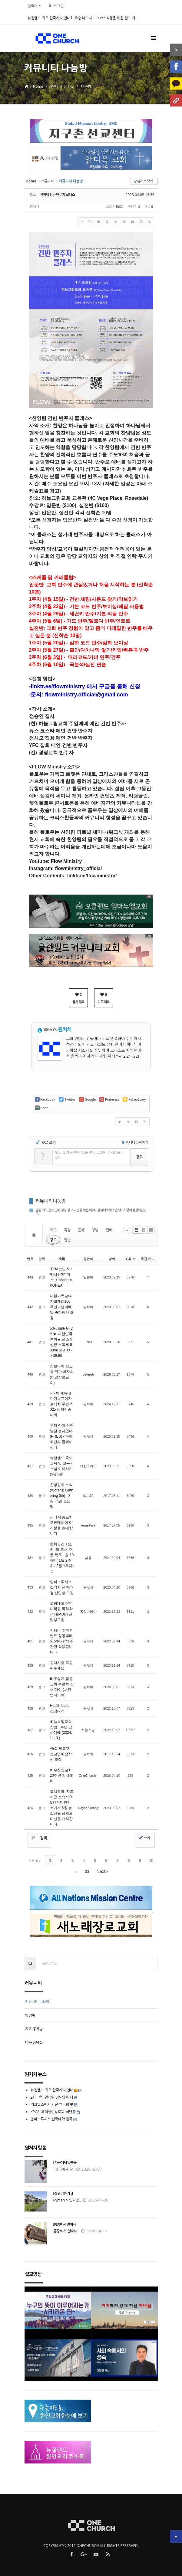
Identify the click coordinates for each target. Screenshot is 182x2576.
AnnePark (88, 1525)
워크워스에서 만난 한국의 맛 (52, 2104)
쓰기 (144, 1838)
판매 (109, 1229)
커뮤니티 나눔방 (79, 86)
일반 (67, 1239)
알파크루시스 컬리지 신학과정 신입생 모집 (62, 1587)
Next (102, 1871)
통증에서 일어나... (67, 2231)
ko (176, 49)
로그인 (59, 5)
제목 (61, 1259)
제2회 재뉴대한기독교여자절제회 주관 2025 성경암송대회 (61, 1404)
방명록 (30, 2015)
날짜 (111, 1259)
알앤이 (88, 1277)
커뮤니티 (55, 86)
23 (87, 1871)
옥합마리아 (88, 1466)
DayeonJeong (88, 1808)
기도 (53, 1229)
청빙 (95, 1229)
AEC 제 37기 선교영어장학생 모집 (61, 1754)
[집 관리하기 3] (63, 2193)
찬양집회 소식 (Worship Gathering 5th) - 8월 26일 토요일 (61, 1496)
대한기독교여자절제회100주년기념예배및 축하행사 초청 (62, 1307)
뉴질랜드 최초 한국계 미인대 (52, 2090)
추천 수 (147, 1259)
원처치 (34, 206)
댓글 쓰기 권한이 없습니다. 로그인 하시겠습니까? (89, 1155)
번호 (30, 1259)
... (75, 1871)
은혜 (81, 1229)
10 (151, 1860)
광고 (53, 1239)
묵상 (67, 1229)
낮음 (88, 1558)
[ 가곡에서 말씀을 (64, 2163)
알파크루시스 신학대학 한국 (51, 2119)
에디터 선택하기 (135, 1142)
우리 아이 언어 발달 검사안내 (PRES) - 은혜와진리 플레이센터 (62, 1436)
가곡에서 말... (64, 2169)
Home (38, 86)
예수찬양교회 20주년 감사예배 (61, 1775)
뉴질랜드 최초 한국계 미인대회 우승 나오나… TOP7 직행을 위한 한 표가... (83, 18)
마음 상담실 (34, 2042)
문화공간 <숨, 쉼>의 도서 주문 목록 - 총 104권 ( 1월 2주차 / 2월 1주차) (62, 1555)
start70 (88, 1495)
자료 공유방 (34, 2028)
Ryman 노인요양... (67, 2200)
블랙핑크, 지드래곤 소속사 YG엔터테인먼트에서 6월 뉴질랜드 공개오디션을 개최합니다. (62, 1807)
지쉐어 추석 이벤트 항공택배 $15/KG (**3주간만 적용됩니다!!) (62, 1641)
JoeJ (88, 1342)
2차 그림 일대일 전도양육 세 (52, 2097)
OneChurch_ (88, 1775)
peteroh (88, 1374)
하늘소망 (88, 1730)
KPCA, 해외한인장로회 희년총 (53, 2111)
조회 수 (130, 1259)
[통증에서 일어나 (64, 2224)
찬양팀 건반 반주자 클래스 (57, 195)
